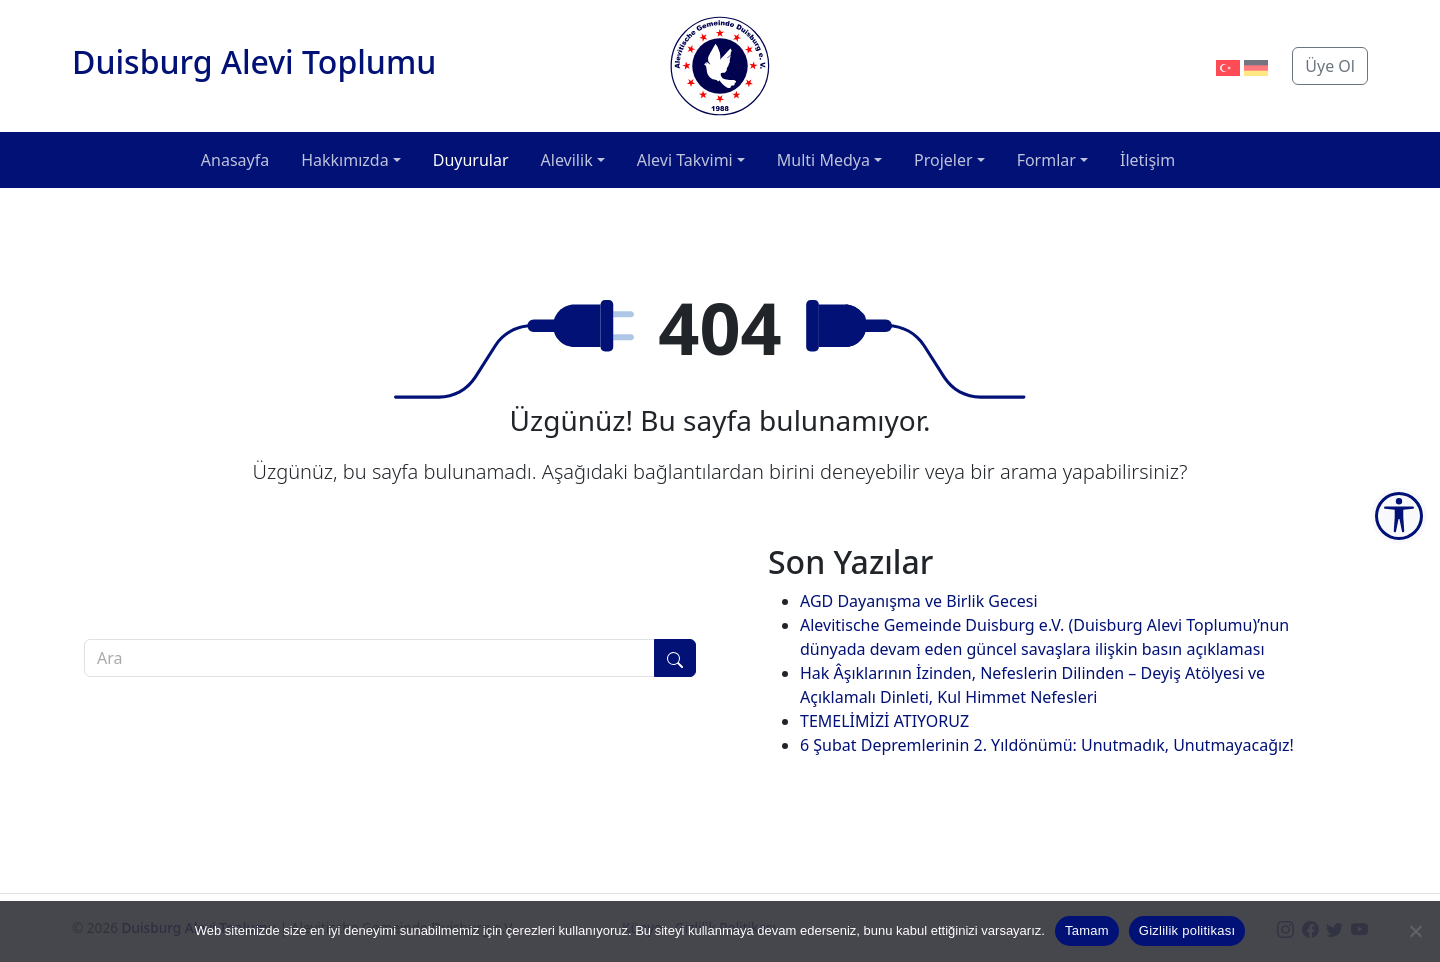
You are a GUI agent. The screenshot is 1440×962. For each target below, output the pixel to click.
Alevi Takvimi (685, 160)
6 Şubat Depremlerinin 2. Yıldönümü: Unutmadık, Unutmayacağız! (1047, 745)
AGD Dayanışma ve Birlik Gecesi (919, 601)
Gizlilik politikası (1187, 930)
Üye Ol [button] (1330, 66)
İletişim (1147, 160)
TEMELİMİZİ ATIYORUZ (884, 721)
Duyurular (471, 160)
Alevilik (567, 160)
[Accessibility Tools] (1399, 516)
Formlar (1046, 160)
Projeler (943, 160)
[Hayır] (1415, 931)
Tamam (1087, 930)
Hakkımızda (344, 160)
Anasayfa (235, 160)
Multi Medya (823, 160)
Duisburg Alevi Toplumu (254, 61)
